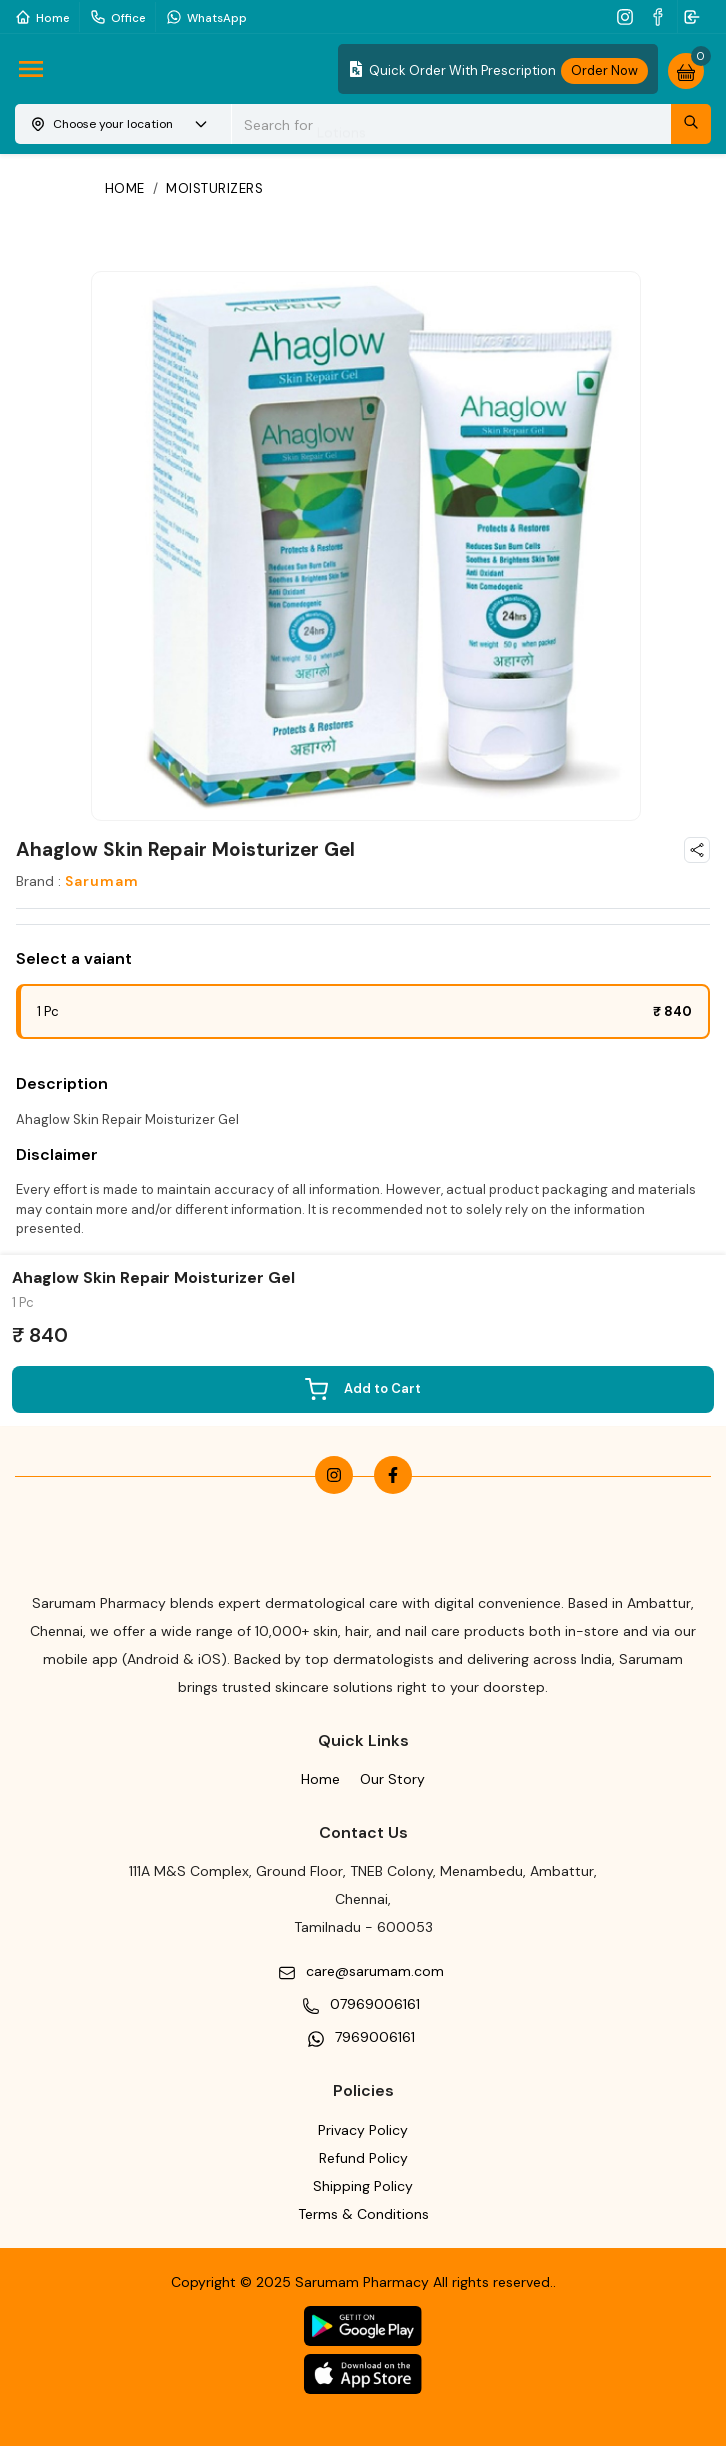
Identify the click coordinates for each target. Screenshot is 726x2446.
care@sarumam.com (375, 1971)
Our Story (392, 1779)
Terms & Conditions (363, 2214)
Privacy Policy (363, 2130)
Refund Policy (363, 2158)
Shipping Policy (363, 2186)
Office (117, 16)
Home (42, 16)
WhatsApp (206, 16)
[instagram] (627, 16)
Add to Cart (363, 1389)
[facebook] (660, 16)
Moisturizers (214, 188)
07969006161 (375, 2004)
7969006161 (375, 2037)
